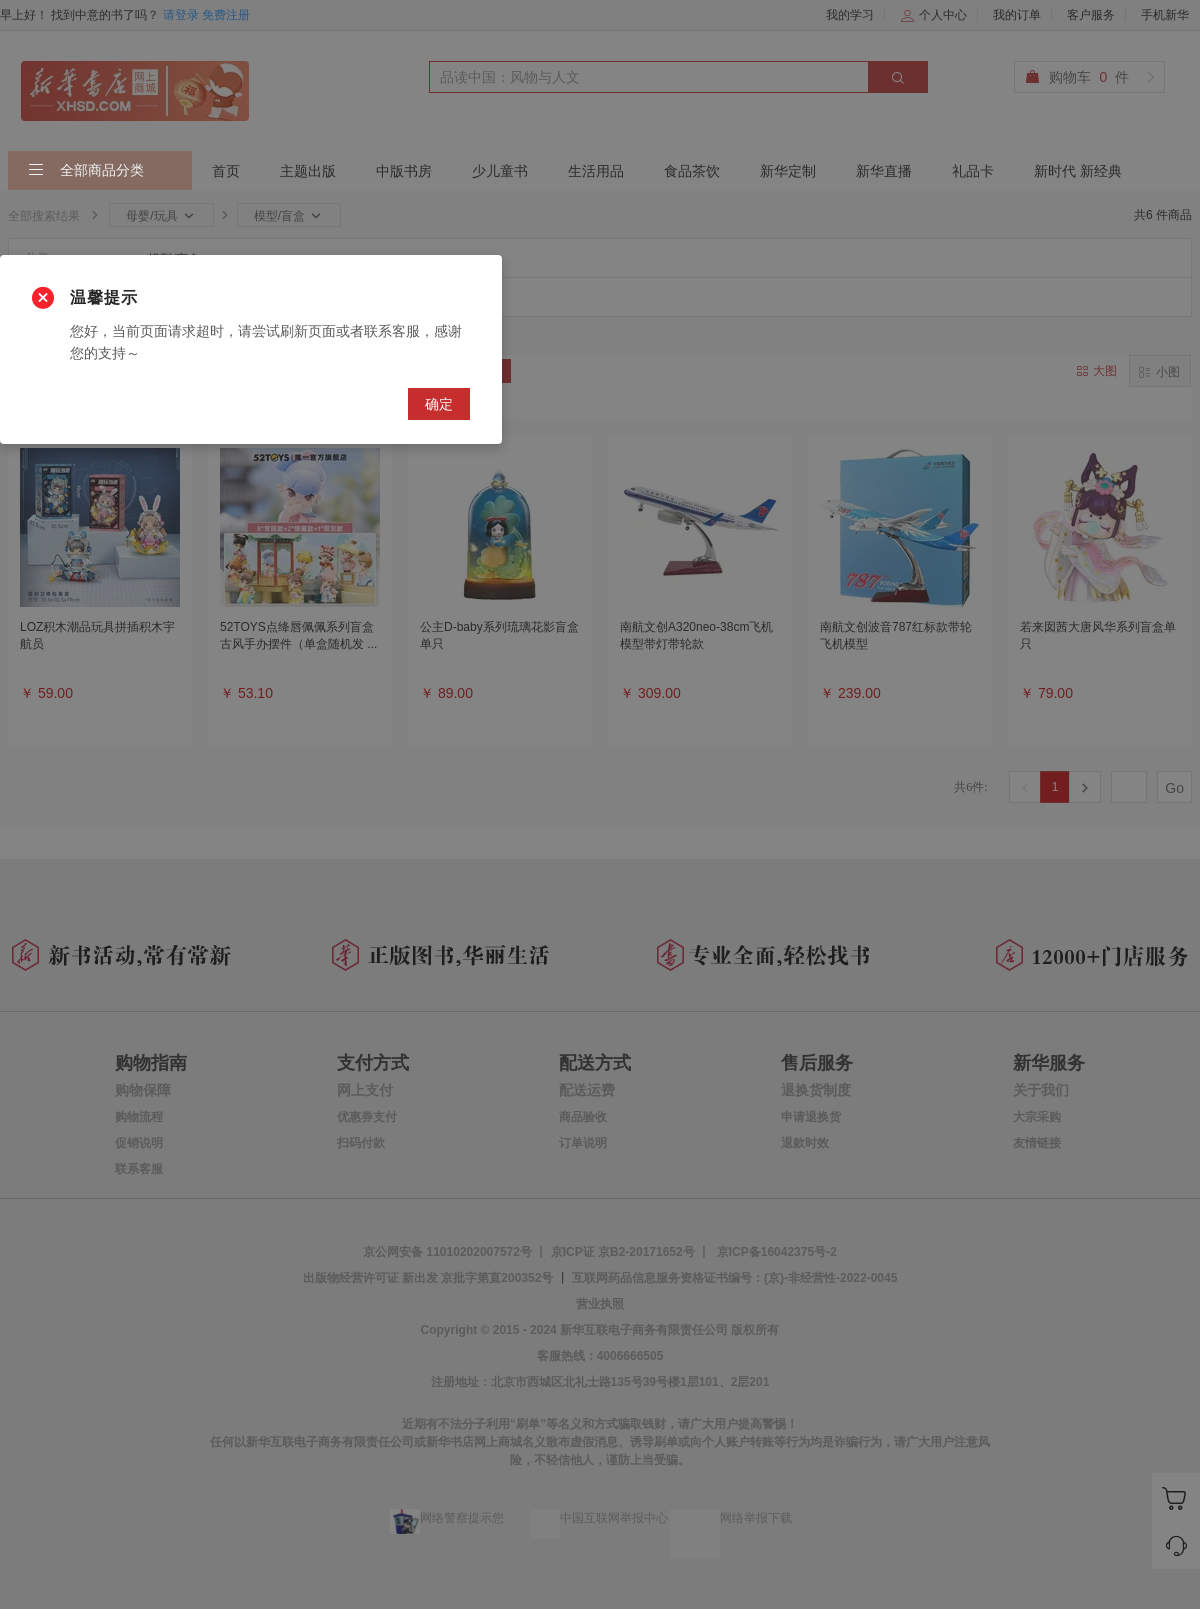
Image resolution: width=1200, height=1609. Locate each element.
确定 (439, 404)
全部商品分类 (86, 171)
